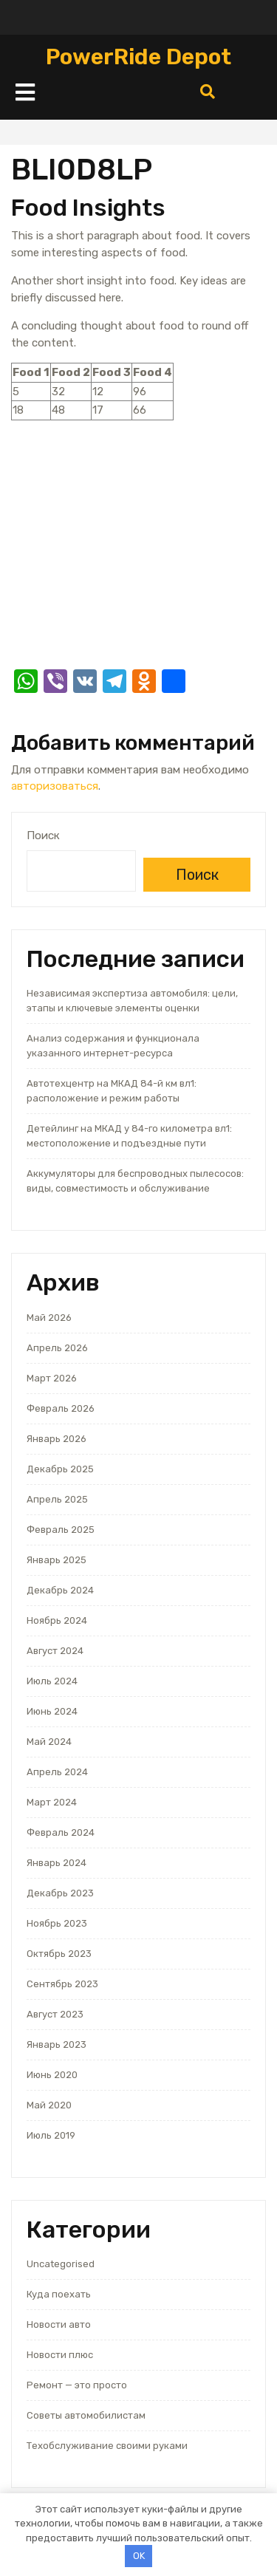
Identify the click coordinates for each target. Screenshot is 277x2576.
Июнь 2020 (52, 2074)
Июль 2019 (51, 2135)
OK (139, 2555)
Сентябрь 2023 (62, 1983)
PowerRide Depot (138, 57)
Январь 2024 (56, 1862)
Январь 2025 (56, 1559)
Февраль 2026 (61, 1408)
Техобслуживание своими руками (107, 2445)
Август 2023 (55, 2014)
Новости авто (59, 2324)
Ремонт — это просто (77, 2385)
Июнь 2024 (52, 1711)
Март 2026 (52, 1378)
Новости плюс (60, 2354)
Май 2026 (49, 1317)
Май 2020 (49, 2105)
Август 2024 (55, 1650)
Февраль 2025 (61, 1529)
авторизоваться (54, 786)
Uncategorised (61, 2263)
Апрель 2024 (57, 1771)
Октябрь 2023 (59, 1953)
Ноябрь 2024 (57, 1620)
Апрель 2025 (57, 1499)
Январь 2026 (56, 1438)
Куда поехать (59, 2294)
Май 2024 (49, 1741)
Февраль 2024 (61, 1832)
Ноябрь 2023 (57, 1923)
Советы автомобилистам (86, 2415)
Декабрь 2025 (60, 1469)
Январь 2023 (56, 2044)
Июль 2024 (52, 1681)
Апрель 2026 (57, 1347)
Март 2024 (52, 1802)
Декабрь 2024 (60, 1590)
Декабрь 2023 (60, 1893)
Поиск (43, 835)
